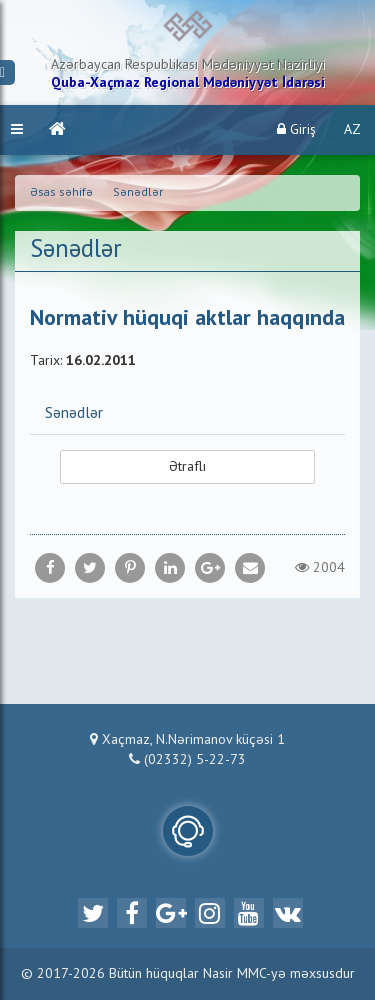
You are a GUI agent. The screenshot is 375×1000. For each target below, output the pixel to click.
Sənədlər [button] (74, 414)
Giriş (296, 129)
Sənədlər (138, 193)
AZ (352, 130)
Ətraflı (187, 467)
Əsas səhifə (61, 193)
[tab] (187, 413)
